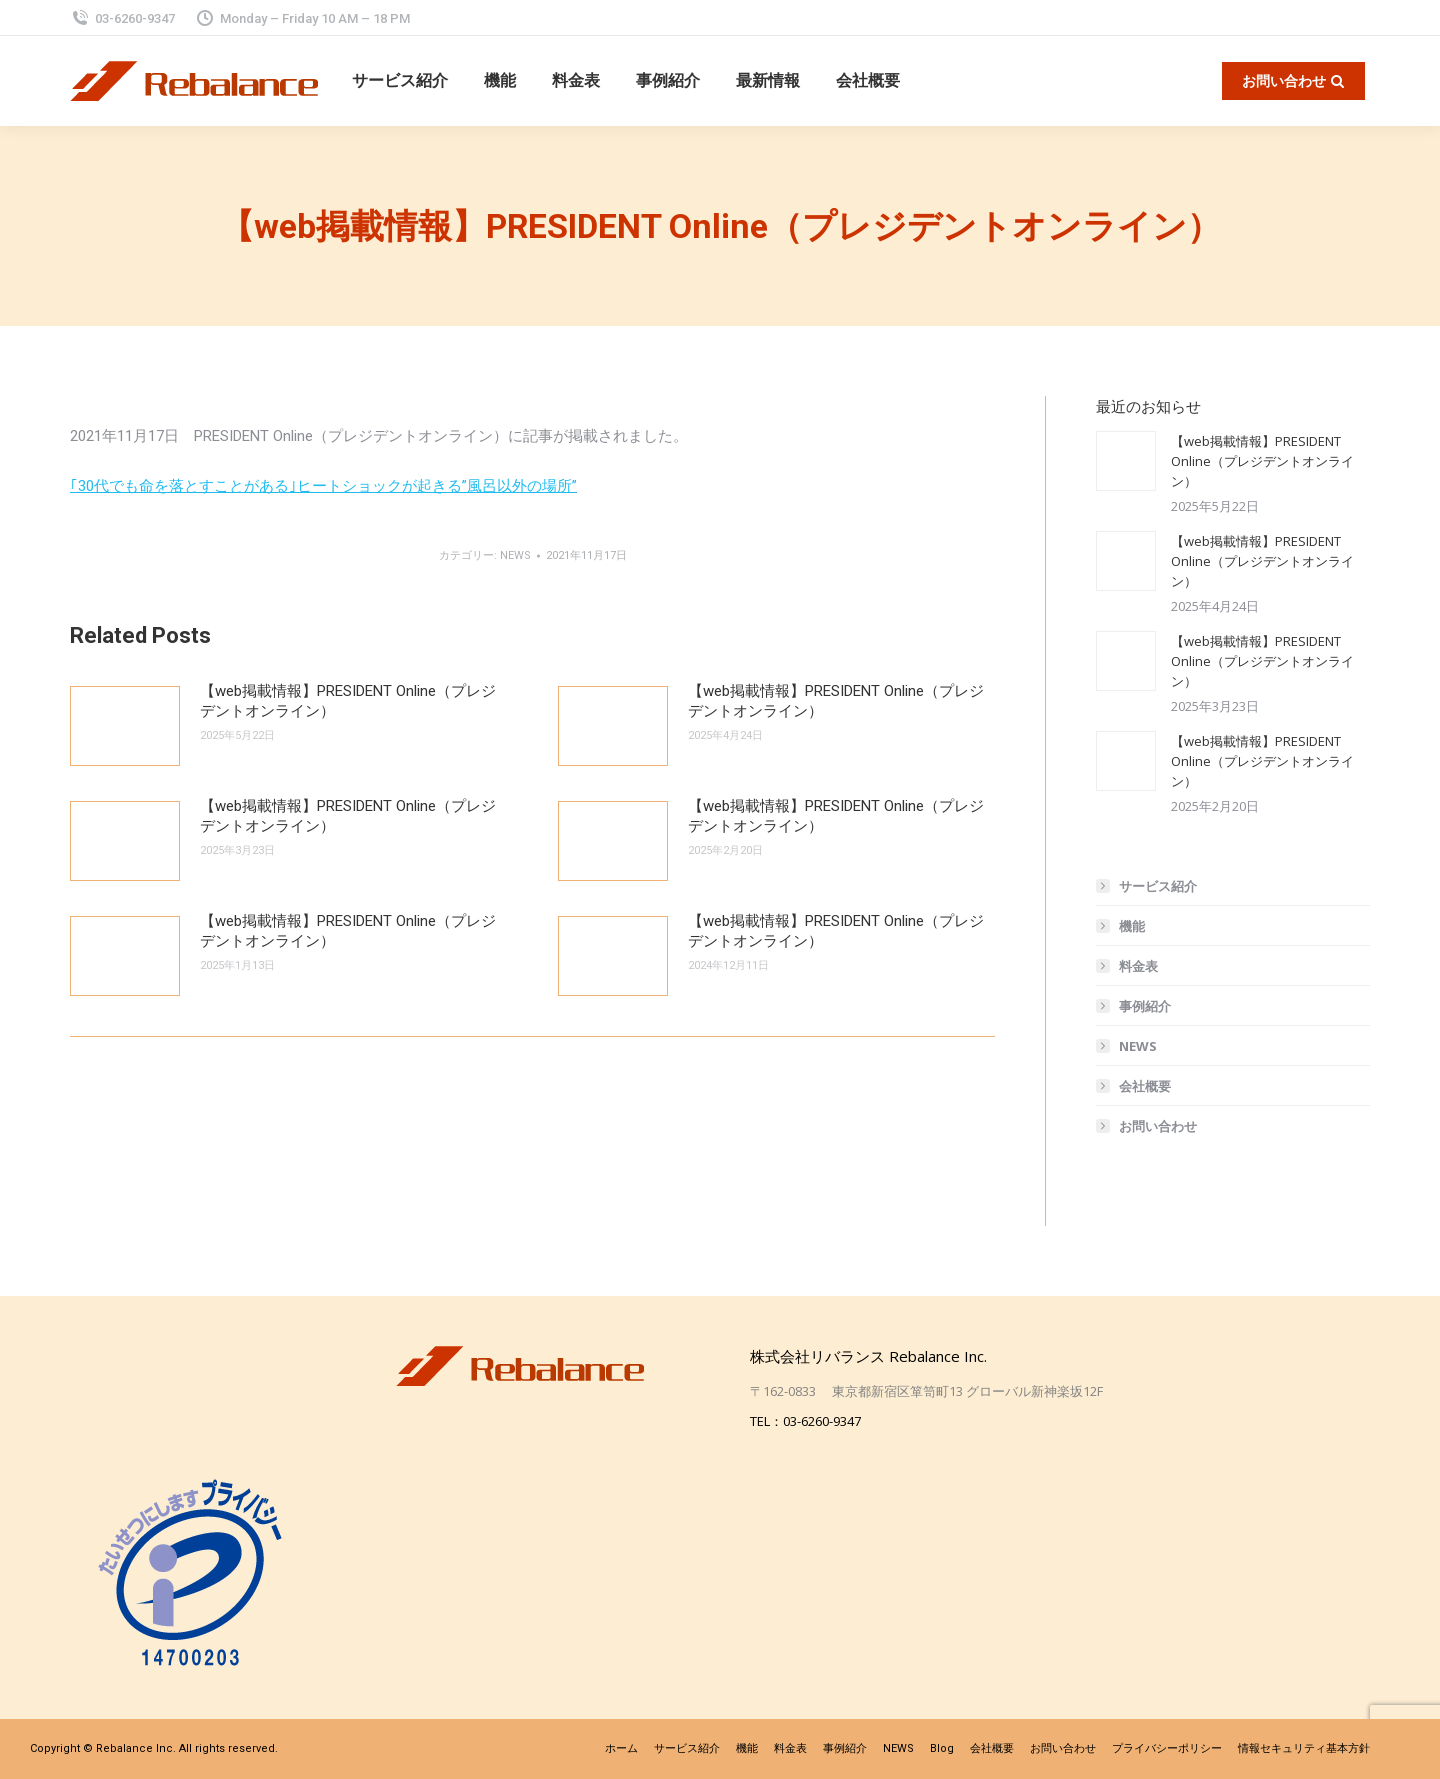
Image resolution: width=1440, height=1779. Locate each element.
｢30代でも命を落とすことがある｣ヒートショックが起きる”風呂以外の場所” (323, 486)
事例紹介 (1145, 1006)
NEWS (515, 555)
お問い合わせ (1158, 1126)
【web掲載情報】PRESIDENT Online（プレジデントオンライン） (348, 701)
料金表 (1138, 966)
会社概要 (1145, 1086)
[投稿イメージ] (125, 726)
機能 (1132, 926)
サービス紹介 (1158, 886)
